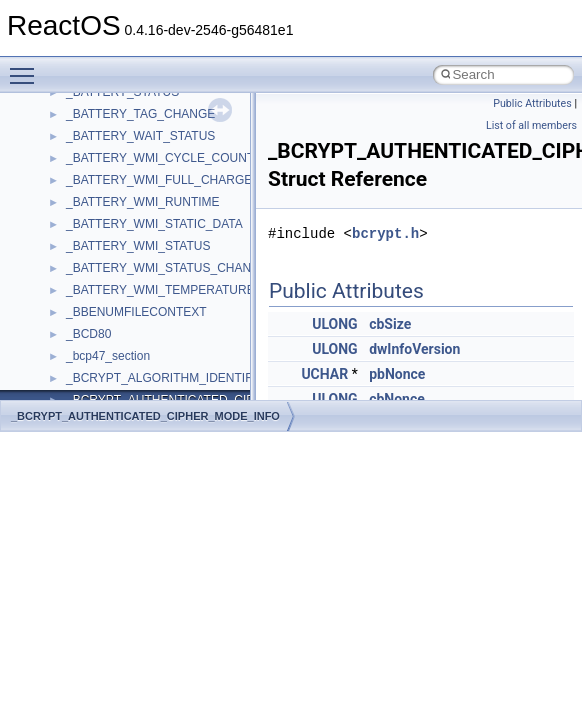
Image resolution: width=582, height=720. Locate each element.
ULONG (334, 324)
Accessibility (98, 383)
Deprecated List (76, 207)
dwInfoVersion (414, 349)
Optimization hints (81, 97)
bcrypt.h (385, 233)
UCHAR (324, 374)
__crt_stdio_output (115, 339)
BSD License (68, 141)
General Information (87, 163)
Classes (55, 273)
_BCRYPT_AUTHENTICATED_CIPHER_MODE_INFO (145, 416)
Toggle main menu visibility (27, 67)
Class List (76, 295)
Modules (56, 229)
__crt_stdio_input (111, 317)
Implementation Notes (92, 119)
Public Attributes (532, 103)
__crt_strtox (97, 361)
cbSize (390, 324)
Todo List (58, 185)
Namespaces (69, 251)
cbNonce (397, 399)
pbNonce (397, 374)
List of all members (531, 125)
